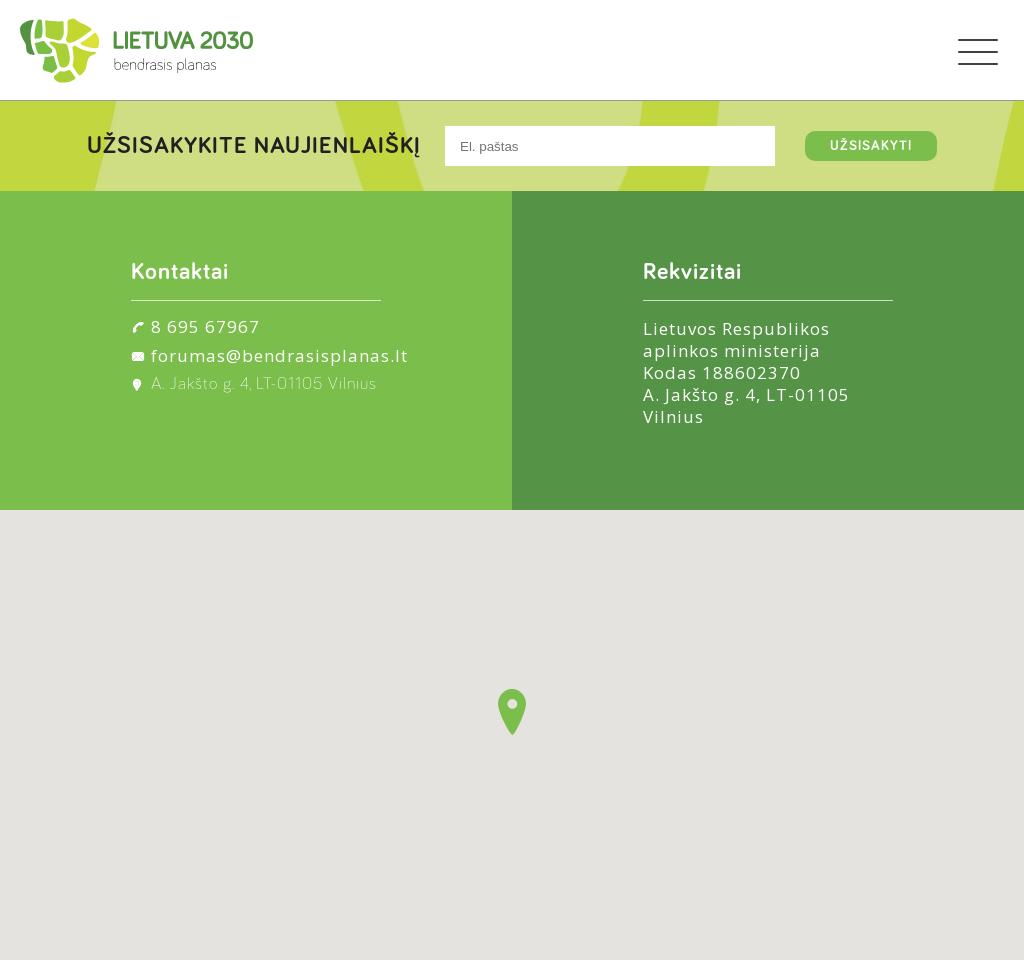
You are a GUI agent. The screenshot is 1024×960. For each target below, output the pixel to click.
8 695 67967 (205, 326)
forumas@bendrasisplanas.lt (279, 355)
